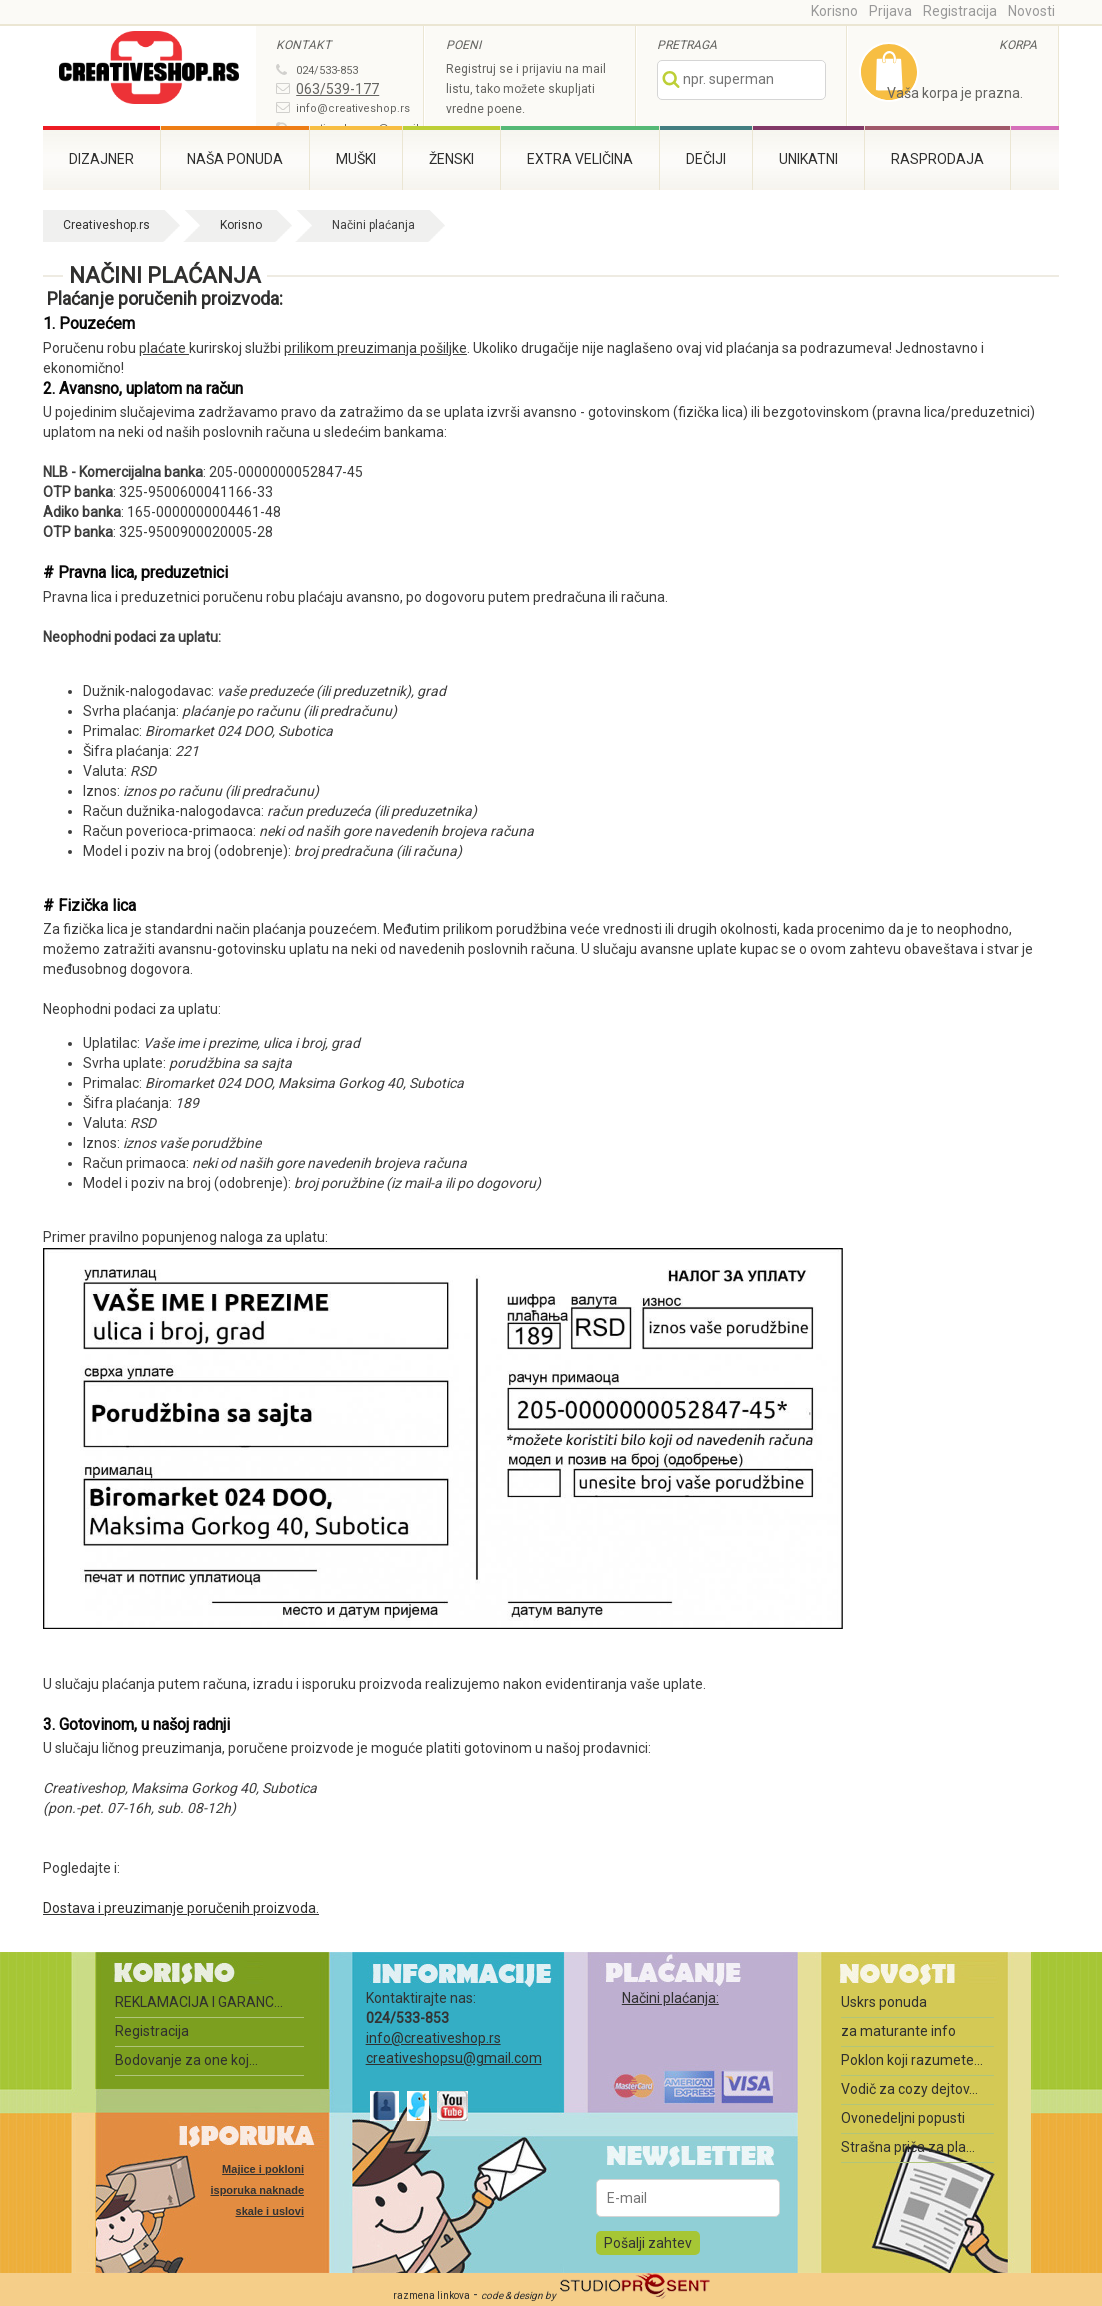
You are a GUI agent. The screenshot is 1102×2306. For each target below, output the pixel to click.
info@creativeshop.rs (353, 108)
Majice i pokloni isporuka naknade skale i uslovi (257, 2190)
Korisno (834, 11)
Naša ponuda (235, 159)
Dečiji (706, 159)
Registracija (960, 11)
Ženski (451, 159)
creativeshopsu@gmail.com (454, 2058)
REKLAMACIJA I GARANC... (199, 2002)
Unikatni (808, 159)
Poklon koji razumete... (912, 2060)
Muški (356, 159)
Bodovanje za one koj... (186, 2060)
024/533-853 (327, 70)
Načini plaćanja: (670, 1998)
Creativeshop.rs (106, 225)
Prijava (890, 11)
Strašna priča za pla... (908, 2147)
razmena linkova (431, 2295)
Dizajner (101, 159)
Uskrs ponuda (884, 2002)
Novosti (1031, 11)
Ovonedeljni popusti (903, 2118)
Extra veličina (580, 159)
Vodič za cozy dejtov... (909, 2089)
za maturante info (898, 2031)
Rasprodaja (937, 159)
